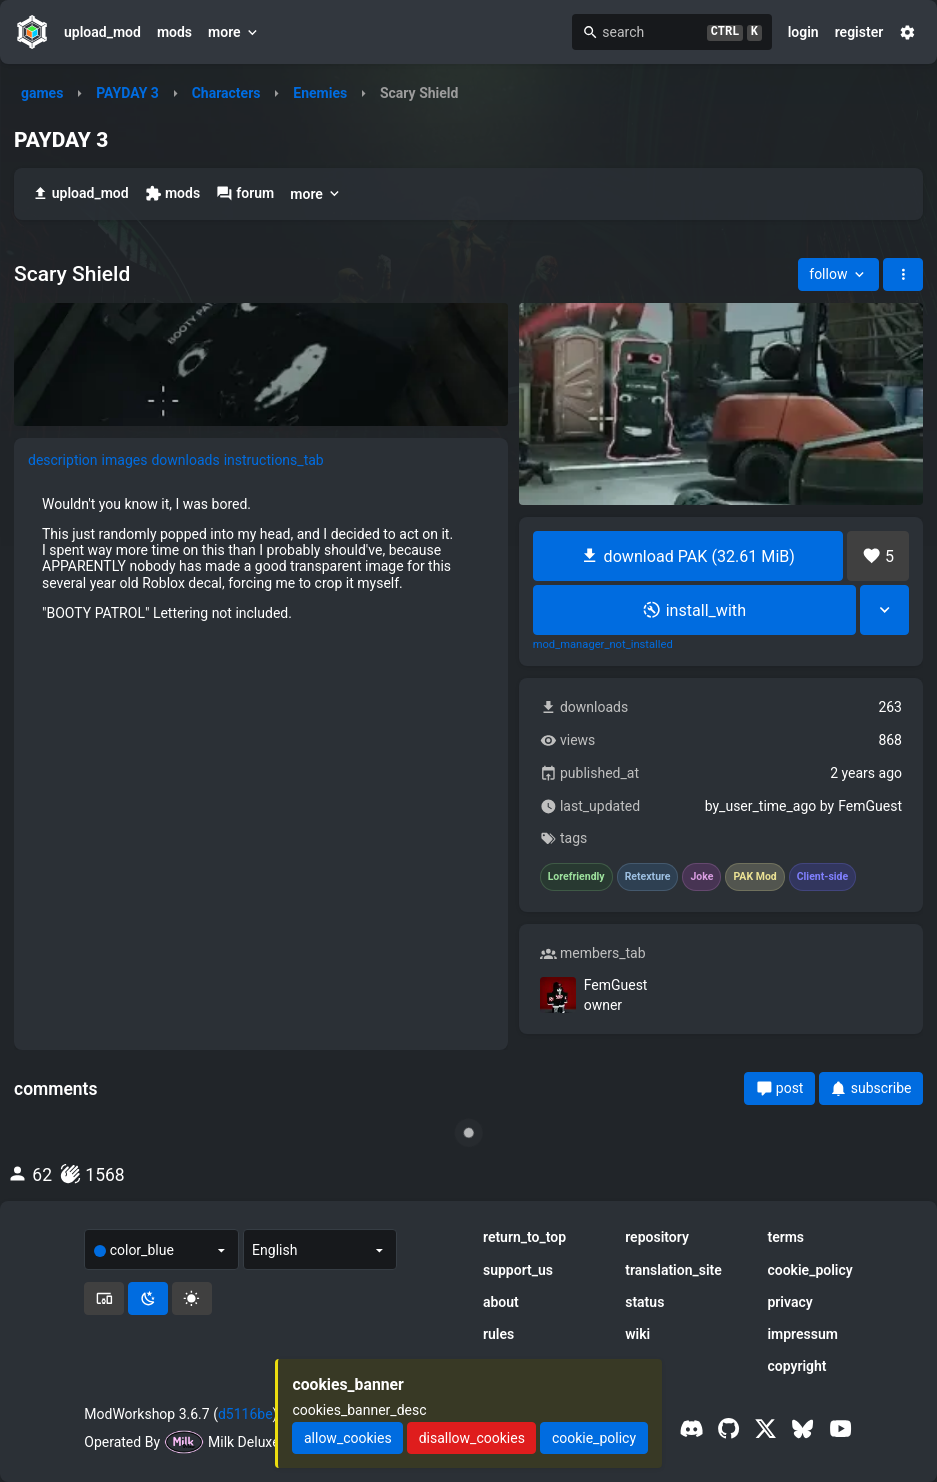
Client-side (822, 877)
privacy (789, 1302)
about (501, 1302)
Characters (226, 93)
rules (498, 1334)
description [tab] (63, 460)
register (859, 32)
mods (174, 32)
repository (657, 1237)
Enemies (320, 93)
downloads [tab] (185, 460)
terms (785, 1237)
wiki (637, 1334)
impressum (802, 1334)
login (803, 32)
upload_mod (102, 32)
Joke (701, 877)
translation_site (673, 1270)
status (644, 1302)
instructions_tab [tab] (274, 460)
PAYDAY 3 (127, 93)
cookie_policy (809, 1270)
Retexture (648, 877)
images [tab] (125, 460)
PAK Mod (754, 877)
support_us (518, 1270)
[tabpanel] (261, 558)
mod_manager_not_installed (603, 645)
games (42, 93)
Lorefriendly (576, 877)
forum (245, 193)
